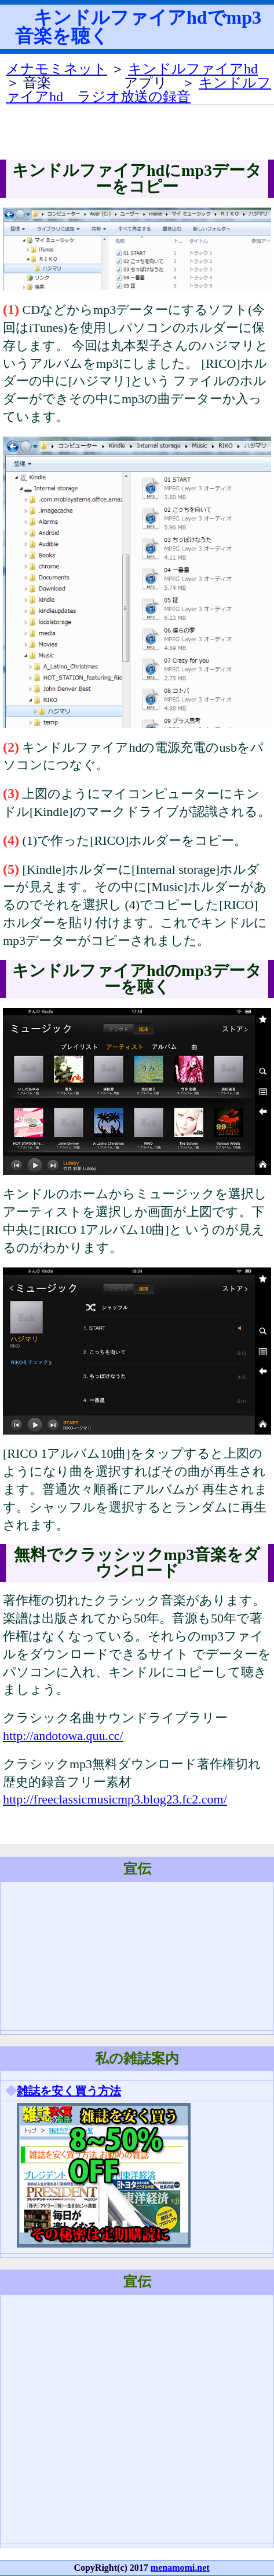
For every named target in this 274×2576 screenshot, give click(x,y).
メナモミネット (56, 68)
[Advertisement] (123, 2419)
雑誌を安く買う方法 (69, 2091)
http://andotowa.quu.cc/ (63, 1735)
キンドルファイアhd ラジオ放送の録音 (138, 89)
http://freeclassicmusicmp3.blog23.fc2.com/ (115, 1799)
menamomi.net (180, 2568)
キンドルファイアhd (193, 68)
